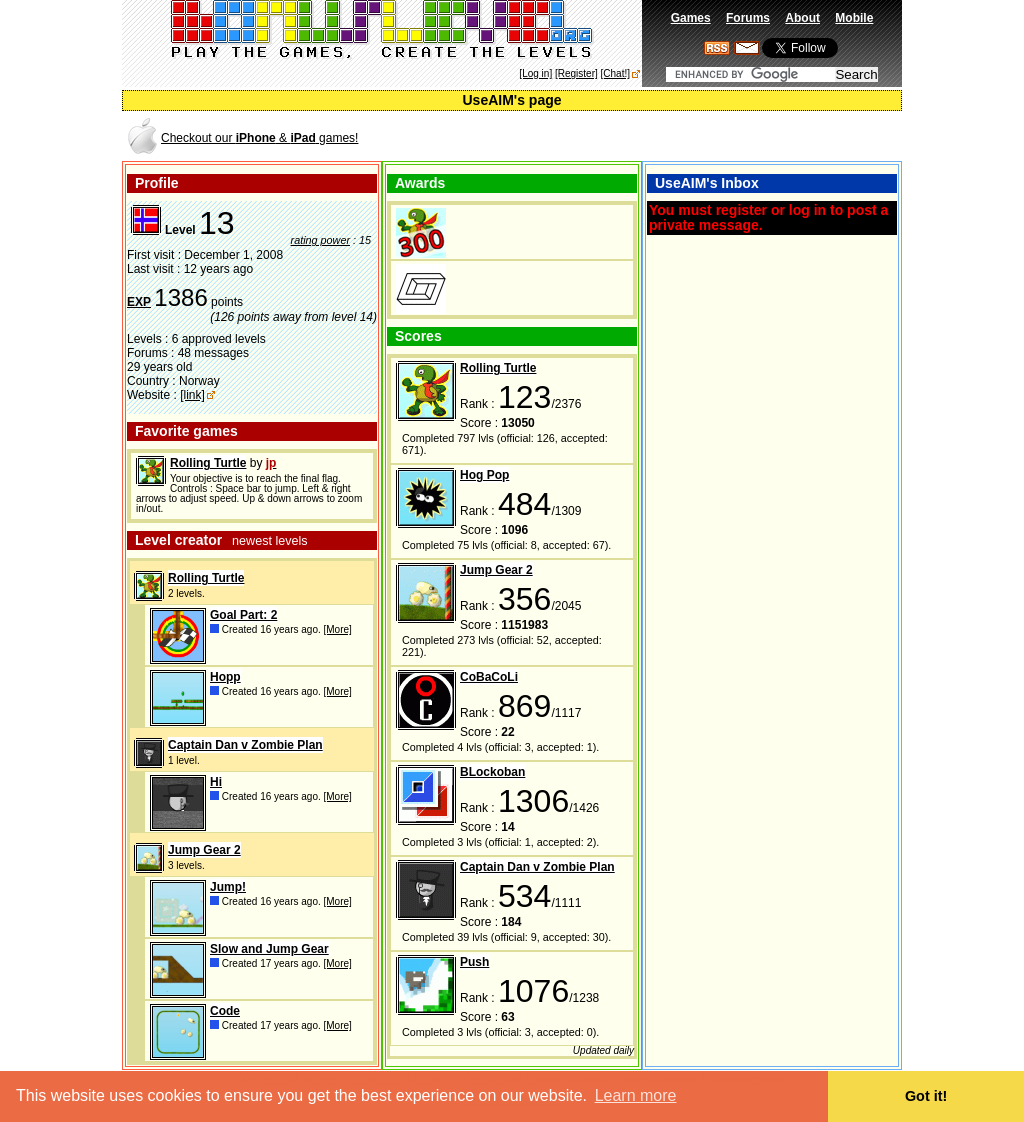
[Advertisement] (666, 136)
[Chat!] (615, 73)
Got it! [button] (926, 1096)
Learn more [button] (636, 1095)
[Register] (576, 73)
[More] (338, 629)
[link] (192, 395)
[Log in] (535, 73)
